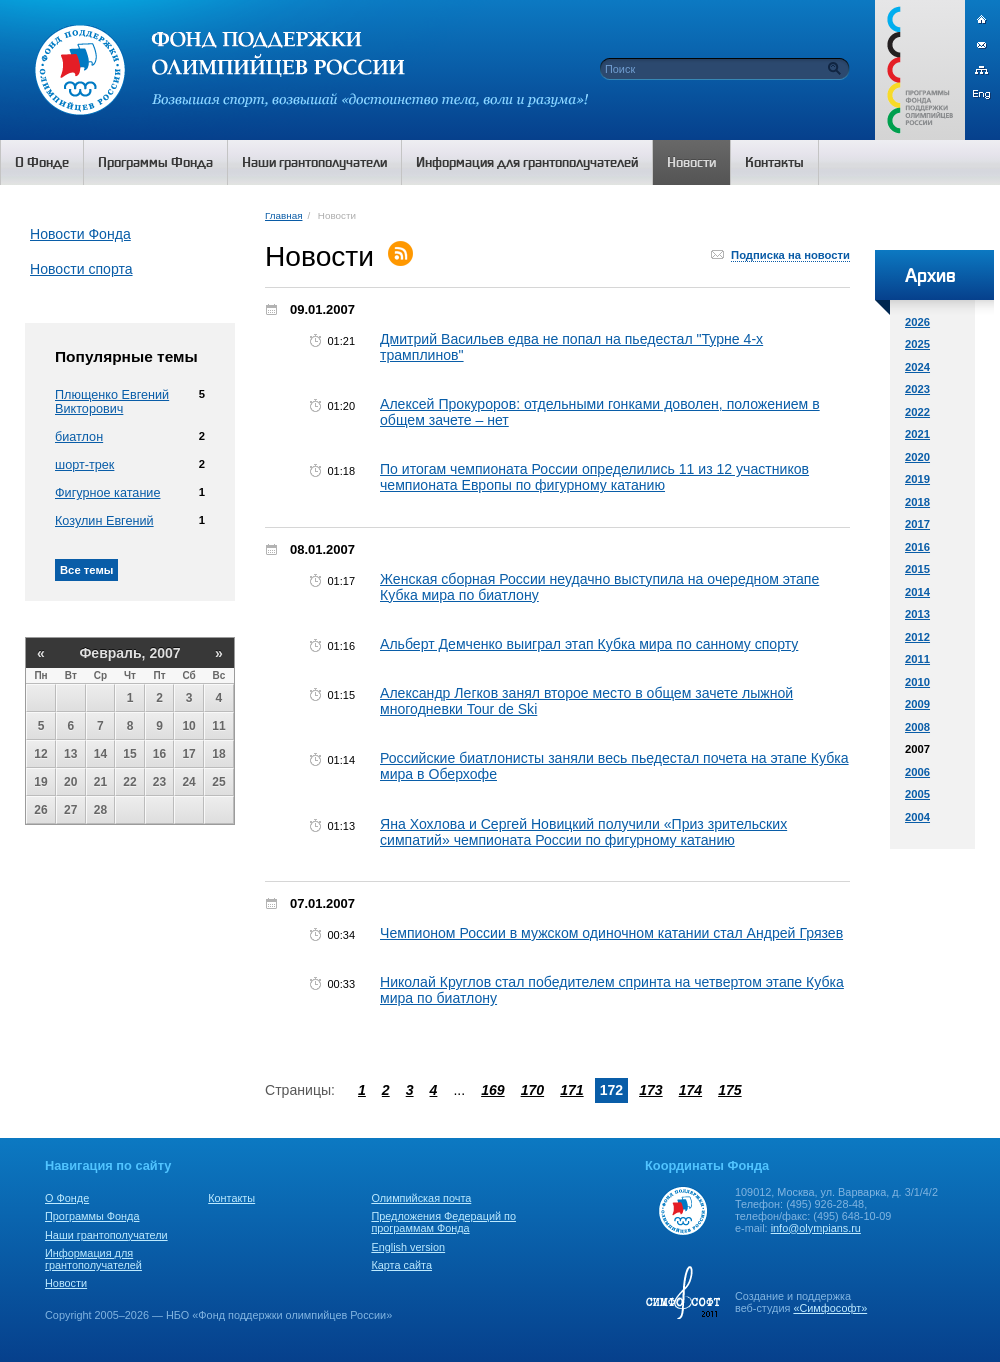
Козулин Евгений (104, 521)
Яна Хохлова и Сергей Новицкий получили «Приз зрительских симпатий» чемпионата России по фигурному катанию (583, 832)
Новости (66, 1283)
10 (188, 726)
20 (70, 782)
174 (691, 1090)
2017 (917, 524)
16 (159, 754)
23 (159, 782)
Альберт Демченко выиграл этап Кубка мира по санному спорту (589, 644)
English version (408, 1247)
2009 (917, 704)
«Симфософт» (830, 1308)
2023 (917, 389)
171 (572, 1090)
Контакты (231, 1198)
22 (129, 782)
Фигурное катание (107, 493)
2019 (917, 479)
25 (218, 782)
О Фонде (67, 1198)
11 (218, 726)
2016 (917, 547)
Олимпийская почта (421, 1198)
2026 (917, 322)
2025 (917, 344)
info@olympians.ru (816, 1228)
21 (100, 782)
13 (70, 754)
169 (493, 1090)
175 (730, 1090)
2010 (917, 682)
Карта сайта (401, 1265)
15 (129, 754)
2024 (917, 367)
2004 (917, 817)
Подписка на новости (790, 255)
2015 (917, 569)
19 (40, 782)
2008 (917, 727)
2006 (917, 772)
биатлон (79, 437)
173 (651, 1090)
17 (188, 754)
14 (100, 754)
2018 (917, 502)
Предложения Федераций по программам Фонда (443, 1222)
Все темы (86, 570)
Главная (283, 215)
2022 (917, 412)
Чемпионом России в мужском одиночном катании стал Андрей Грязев (611, 933)
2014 (917, 592)
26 (40, 810)
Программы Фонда (92, 1216)
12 (40, 754)
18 (218, 754)
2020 (917, 457)
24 (188, 782)
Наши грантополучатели (106, 1235)
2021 (917, 434)
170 (533, 1090)
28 (100, 810)
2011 (917, 659)
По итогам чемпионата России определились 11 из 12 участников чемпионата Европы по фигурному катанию (594, 477)
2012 (917, 637)
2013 (917, 614)
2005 (917, 794)
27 (70, 810)
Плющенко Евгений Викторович (112, 402)
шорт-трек (84, 465)
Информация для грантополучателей (93, 1259)
